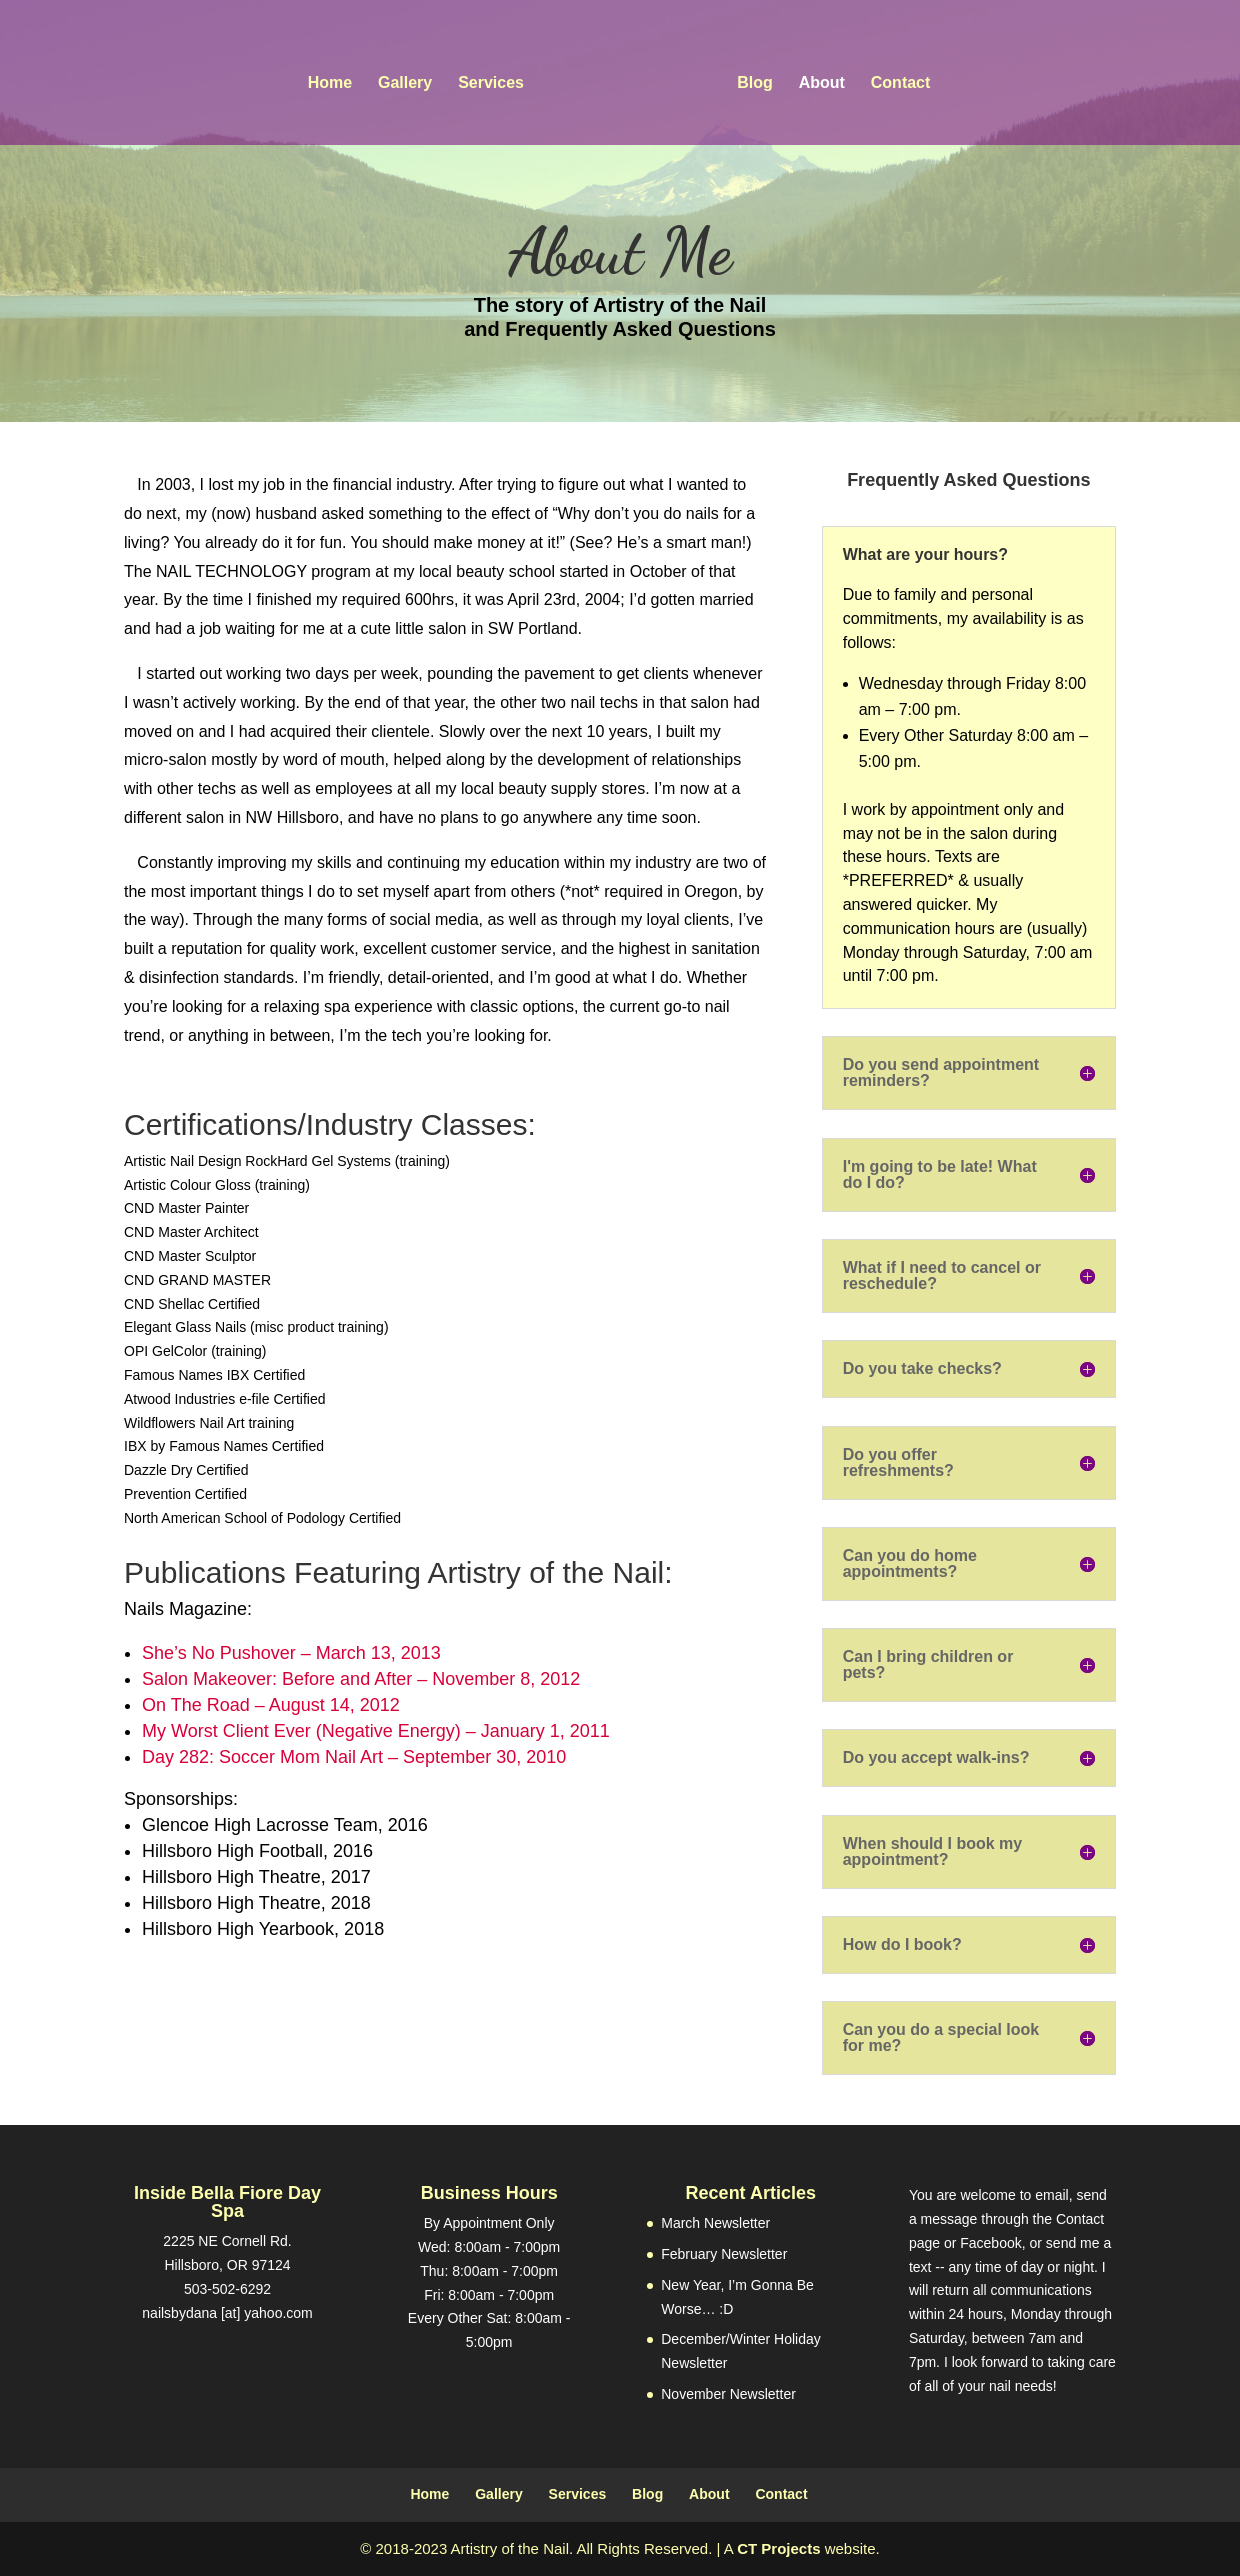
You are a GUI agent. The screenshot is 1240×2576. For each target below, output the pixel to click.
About (816, 79)
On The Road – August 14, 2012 (271, 1705)
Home (335, 79)
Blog (750, 79)
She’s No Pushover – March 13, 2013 (291, 1653)
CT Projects (778, 2548)
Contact (895, 79)
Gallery (411, 79)
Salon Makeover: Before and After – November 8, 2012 (361, 1679)
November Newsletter (728, 2394)
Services (497, 79)
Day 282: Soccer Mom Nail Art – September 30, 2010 (354, 1757)
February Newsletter (724, 2254)
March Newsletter (715, 2223)
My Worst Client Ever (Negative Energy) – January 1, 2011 (376, 1731)
